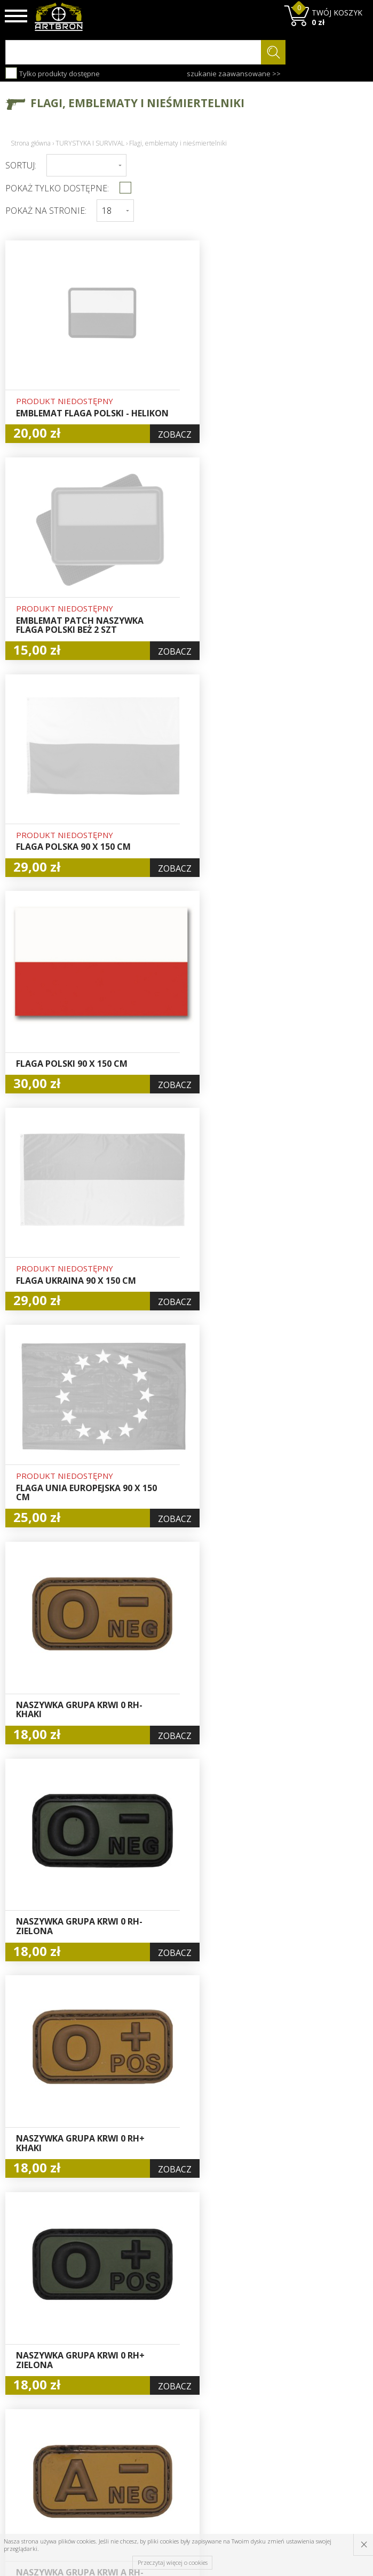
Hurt (169, 2369)
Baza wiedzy (120, 2369)
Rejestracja (181, 2394)
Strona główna (31, 143)
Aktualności (119, 2382)
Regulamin (117, 2406)
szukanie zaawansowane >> (234, 73)
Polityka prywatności (182, 2424)
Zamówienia (182, 2406)
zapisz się (332, 2397)
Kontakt (112, 2442)
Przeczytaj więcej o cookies (173, 2562)
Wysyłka (113, 2394)
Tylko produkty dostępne (52, 73)
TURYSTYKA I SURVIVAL (89, 143)
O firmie (113, 2357)
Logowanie (180, 2382)
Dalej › (247, 2239)
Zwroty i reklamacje (118, 2424)
